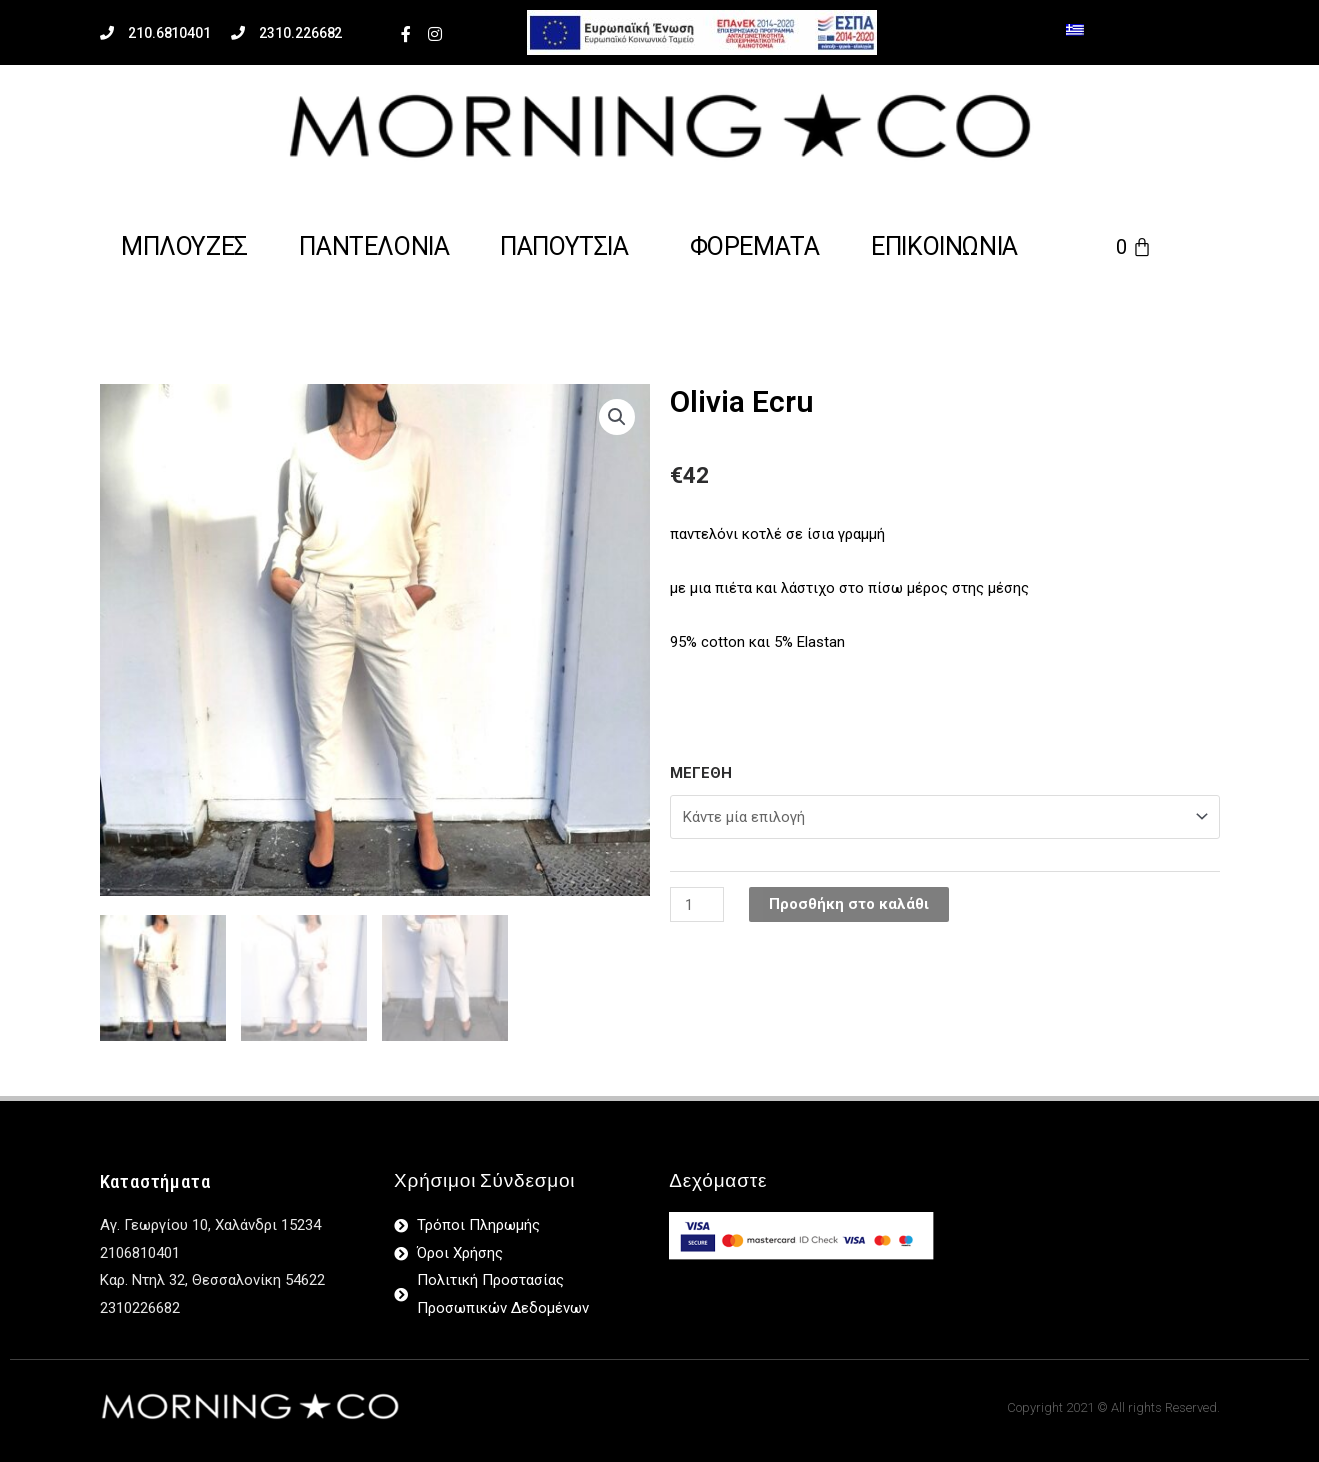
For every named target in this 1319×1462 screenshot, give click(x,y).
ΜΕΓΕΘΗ (701, 773)
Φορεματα (755, 246)
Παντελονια (374, 246)
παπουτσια (564, 246)
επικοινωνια (944, 246)
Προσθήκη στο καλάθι (849, 904)
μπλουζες (184, 246)
